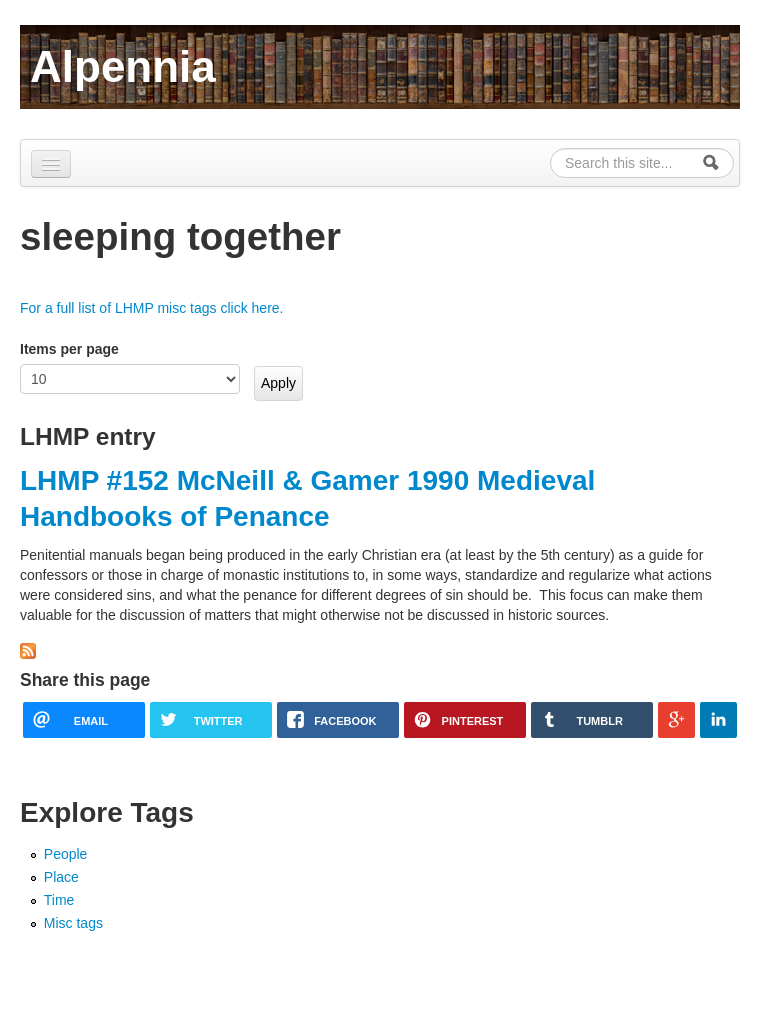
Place (61, 877)
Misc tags (73, 923)
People (66, 854)
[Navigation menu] (51, 164)
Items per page (69, 349)
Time (59, 900)
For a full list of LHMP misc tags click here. (151, 308)
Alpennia (123, 66)
